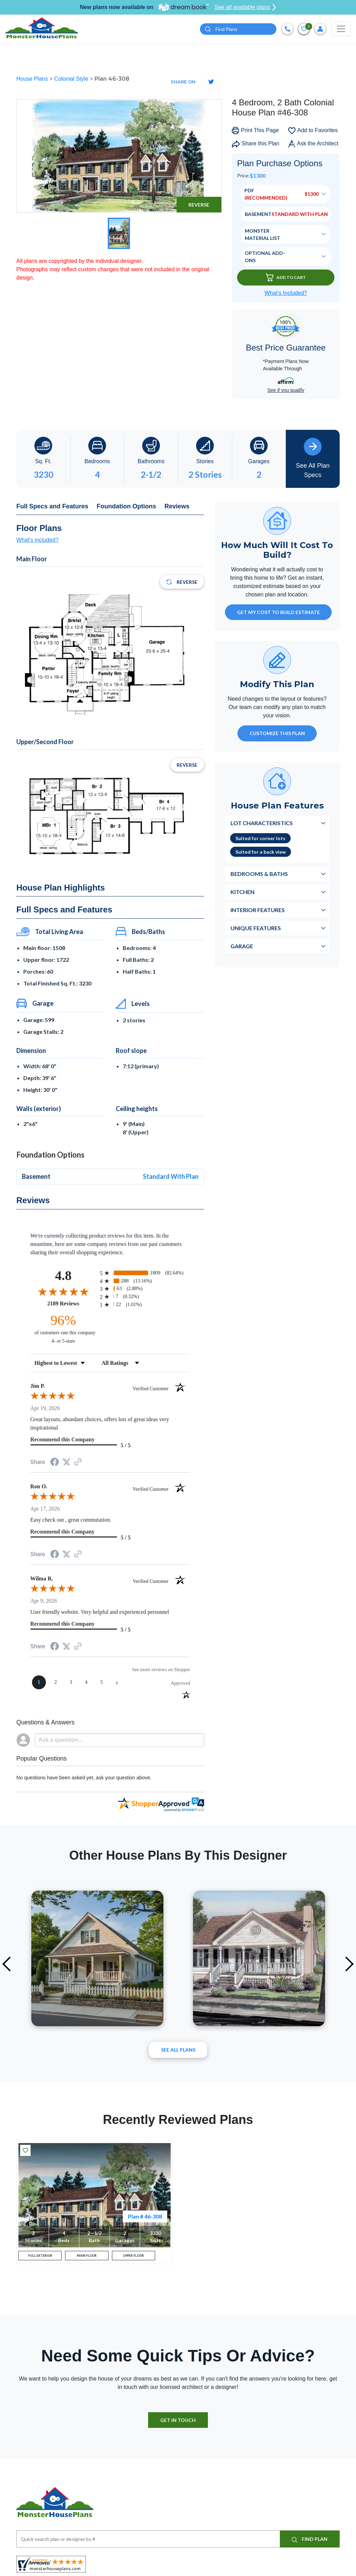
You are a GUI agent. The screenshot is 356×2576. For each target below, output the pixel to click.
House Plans (32, 80)
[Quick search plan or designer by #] (238, 29)
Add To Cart (286, 279)
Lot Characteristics (261, 824)
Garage (241, 947)
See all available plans (245, 7)
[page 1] (39, 1683)
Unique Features (255, 929)
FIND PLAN (309, 2546)
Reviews (176, 507)
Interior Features (257, 911)
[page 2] (55, 1683)
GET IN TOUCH (178, 2427)
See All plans (178, 2051)
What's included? (37, 541)
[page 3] (70, 1683)
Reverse (198, 206)
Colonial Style (72, 80)
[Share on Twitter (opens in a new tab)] (66, 1463)
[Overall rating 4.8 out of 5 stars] (63, 1292)
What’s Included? (286, 294)
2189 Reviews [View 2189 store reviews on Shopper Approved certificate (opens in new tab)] (71, 1304)
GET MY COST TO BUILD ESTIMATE (278, 614)
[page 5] (101, 1683)
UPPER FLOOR (133, 2259)
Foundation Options (126, 507)
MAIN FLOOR (87, 2259)
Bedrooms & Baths (259, 875)
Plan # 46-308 (145, 2217)
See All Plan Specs (313, 459)
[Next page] (116, 1683)
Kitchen (242, 893)
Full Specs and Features (52, 507)
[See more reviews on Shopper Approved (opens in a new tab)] (78, 1463)
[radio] (145, 1274)
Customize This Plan (277, 735)
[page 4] (86, 1683)
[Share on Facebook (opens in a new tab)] (54, 1464)
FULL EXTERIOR (40, 2259)
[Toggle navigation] (341, 30)
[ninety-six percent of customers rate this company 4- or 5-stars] (63, 1329)
